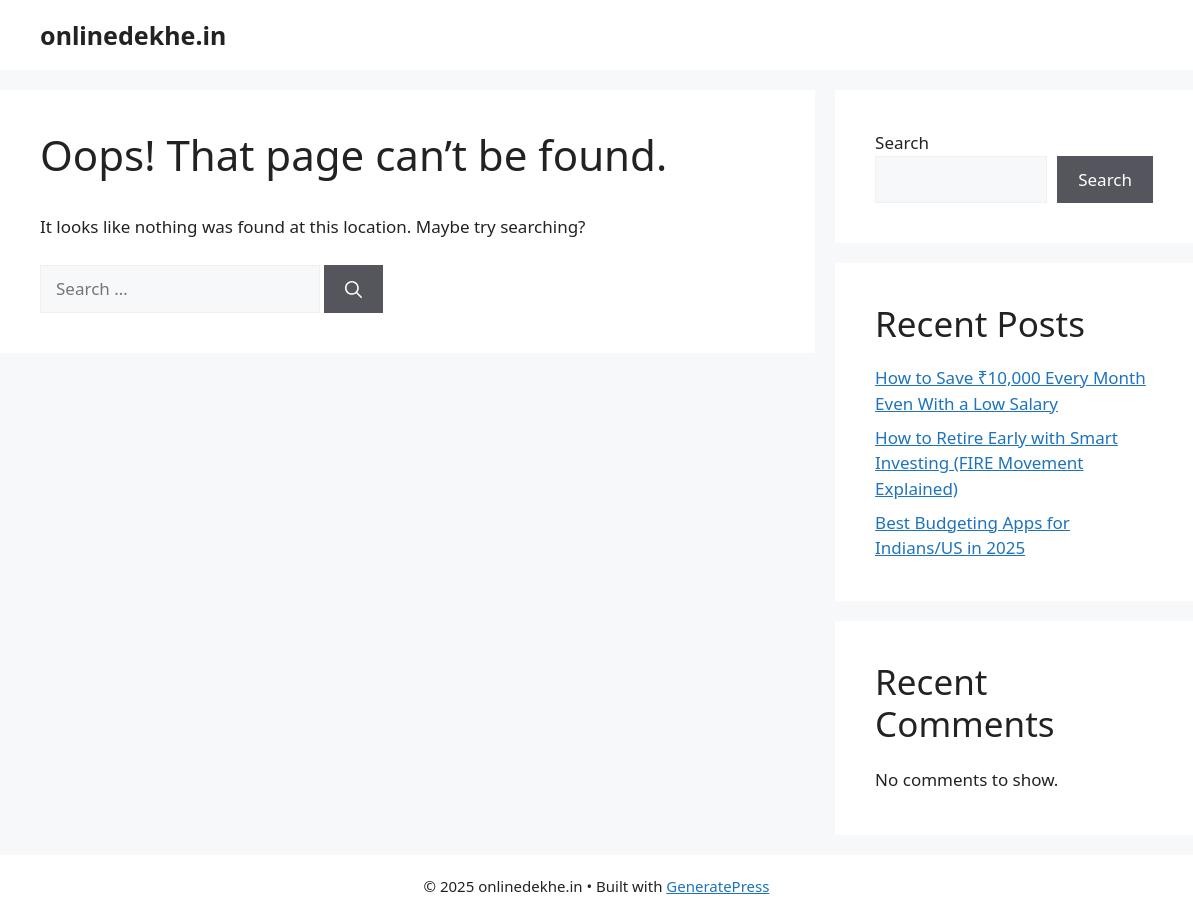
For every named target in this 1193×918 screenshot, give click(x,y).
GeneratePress (717, 886)
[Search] (353, 289)
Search (902, 142)
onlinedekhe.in (133, 35)
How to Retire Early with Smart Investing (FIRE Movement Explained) (996, 463)
